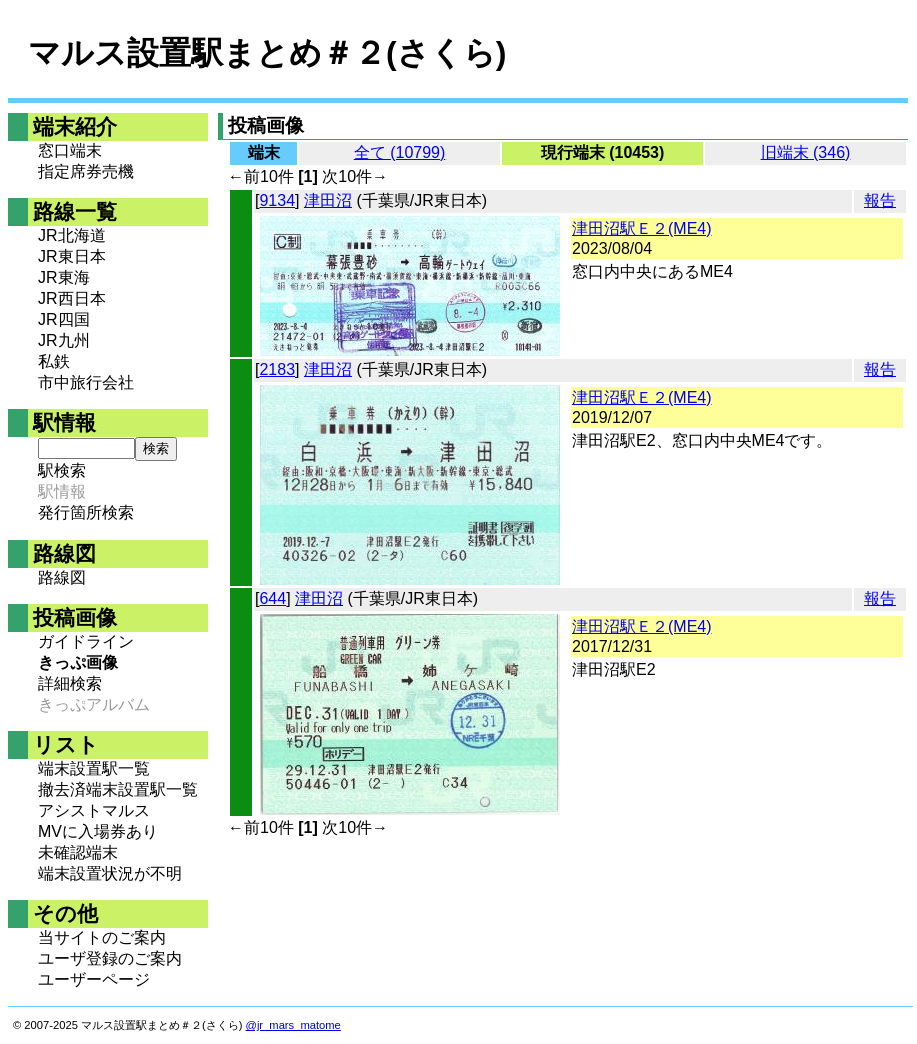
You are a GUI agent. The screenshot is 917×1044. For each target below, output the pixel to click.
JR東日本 (72, 256)
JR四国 (64, 319)
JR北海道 (72, 235)
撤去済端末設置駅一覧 (118, 789)
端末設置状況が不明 (110, 873)
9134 (277, 200)
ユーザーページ (94, 979)
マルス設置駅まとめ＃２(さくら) (267, 53)
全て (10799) (400, 152)
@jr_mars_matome (293, 1025)
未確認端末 (78, 852)
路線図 (62, 577)
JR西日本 (72, 298)
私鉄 (54, 361)
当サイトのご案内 (102, 937)
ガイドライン (86, 641)
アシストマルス (94, 810)
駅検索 (62, 470)
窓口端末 (70, 150)
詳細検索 (70, 683)
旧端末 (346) (806, 152)
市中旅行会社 (86, 382)
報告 (880, 200)
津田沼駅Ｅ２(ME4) (642, 228)
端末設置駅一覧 (94, 768)
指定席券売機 (86, 171)
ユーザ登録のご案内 (110, 958)
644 (272, 598)
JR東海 (64, 277)
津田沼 (328, 200)
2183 (277, 369)
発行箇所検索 (86, 512)
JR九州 (64, 340)
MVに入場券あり (98, 831)
